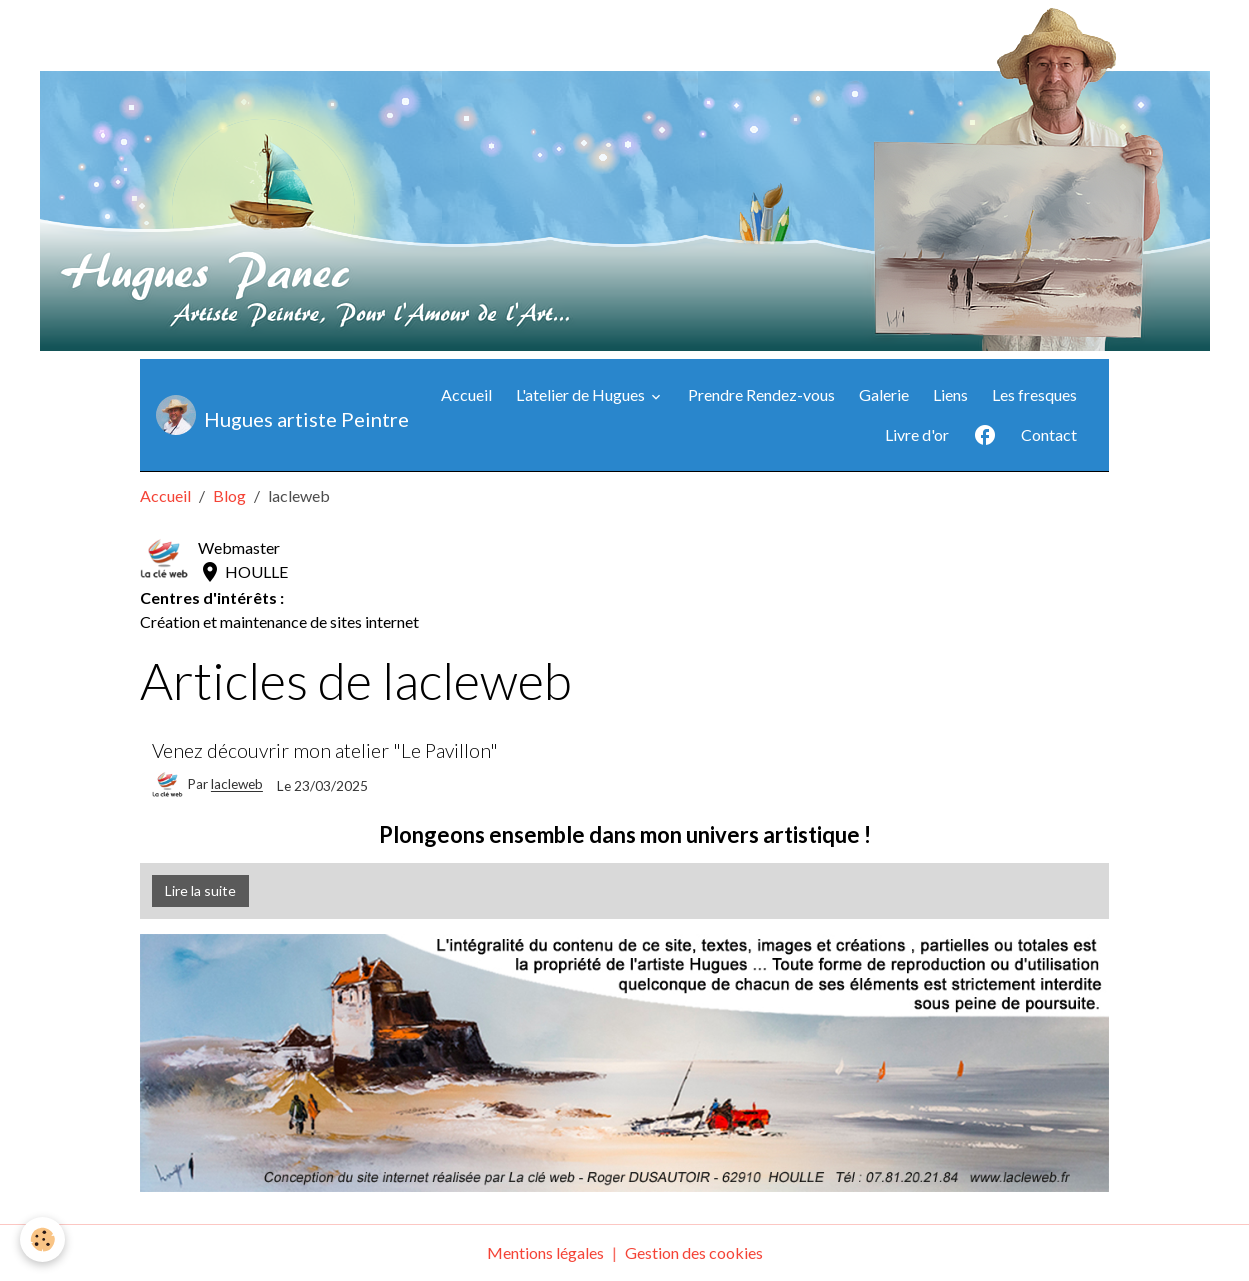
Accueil (466, 394)
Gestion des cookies (694, 1252)
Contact (1049, 434)
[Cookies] (42, 1239)
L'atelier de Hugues (582, 394)
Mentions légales (545, 1252)
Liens (950, 394)
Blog (229, 495)
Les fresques (1034, 394)
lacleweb (237, 785)
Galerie (884, 394)
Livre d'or (917, 434)
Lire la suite (200, 890)
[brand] (262, 415)
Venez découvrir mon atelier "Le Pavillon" (325, 750)
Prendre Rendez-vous (761, 394)
